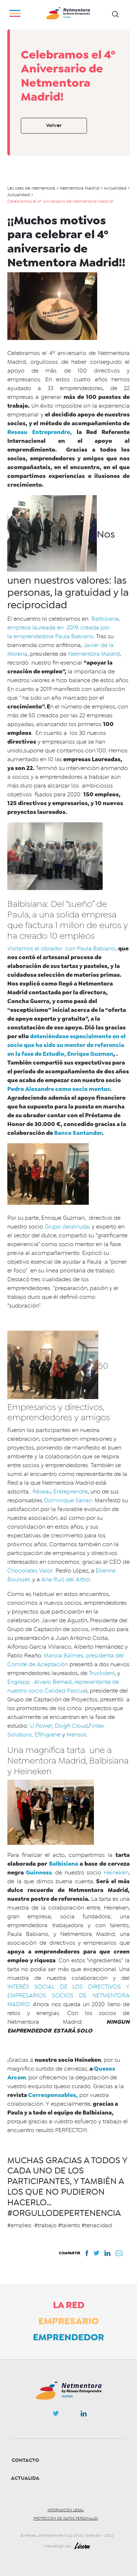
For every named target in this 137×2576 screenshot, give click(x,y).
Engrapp (18, 1682)
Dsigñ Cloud (71, 1726)
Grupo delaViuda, (67, 1226)
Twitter (56, 2415)
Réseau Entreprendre (59, 1491)
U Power (40, 1726)
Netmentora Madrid (94, 654)
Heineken (116, 1872)
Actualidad (27, 2478)
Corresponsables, (53, 2095)
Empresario (68, 2321)
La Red (68, 2305)
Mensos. (77, 1734)
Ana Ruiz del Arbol (65, 1579)
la (10, 636)
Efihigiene (48, 1734)
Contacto (25, 2460)
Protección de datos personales (66, 2518)
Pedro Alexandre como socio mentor (58, 1089)
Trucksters (102, 1673)
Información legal (65, 2510)
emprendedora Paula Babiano (54, 636)
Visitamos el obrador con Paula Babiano (61, 948)
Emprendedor (68, 2337)
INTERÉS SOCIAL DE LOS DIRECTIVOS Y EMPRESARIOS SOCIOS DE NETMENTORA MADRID (68, 1996)
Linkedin (84, 2415)
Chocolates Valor (30, 1570)
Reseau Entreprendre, (39, 432)
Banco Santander (77, 1133)
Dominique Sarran (68, 1500)
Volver (54, 125)
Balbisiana (63, 1863)
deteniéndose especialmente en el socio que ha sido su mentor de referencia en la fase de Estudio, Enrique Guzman (66, 1045)
